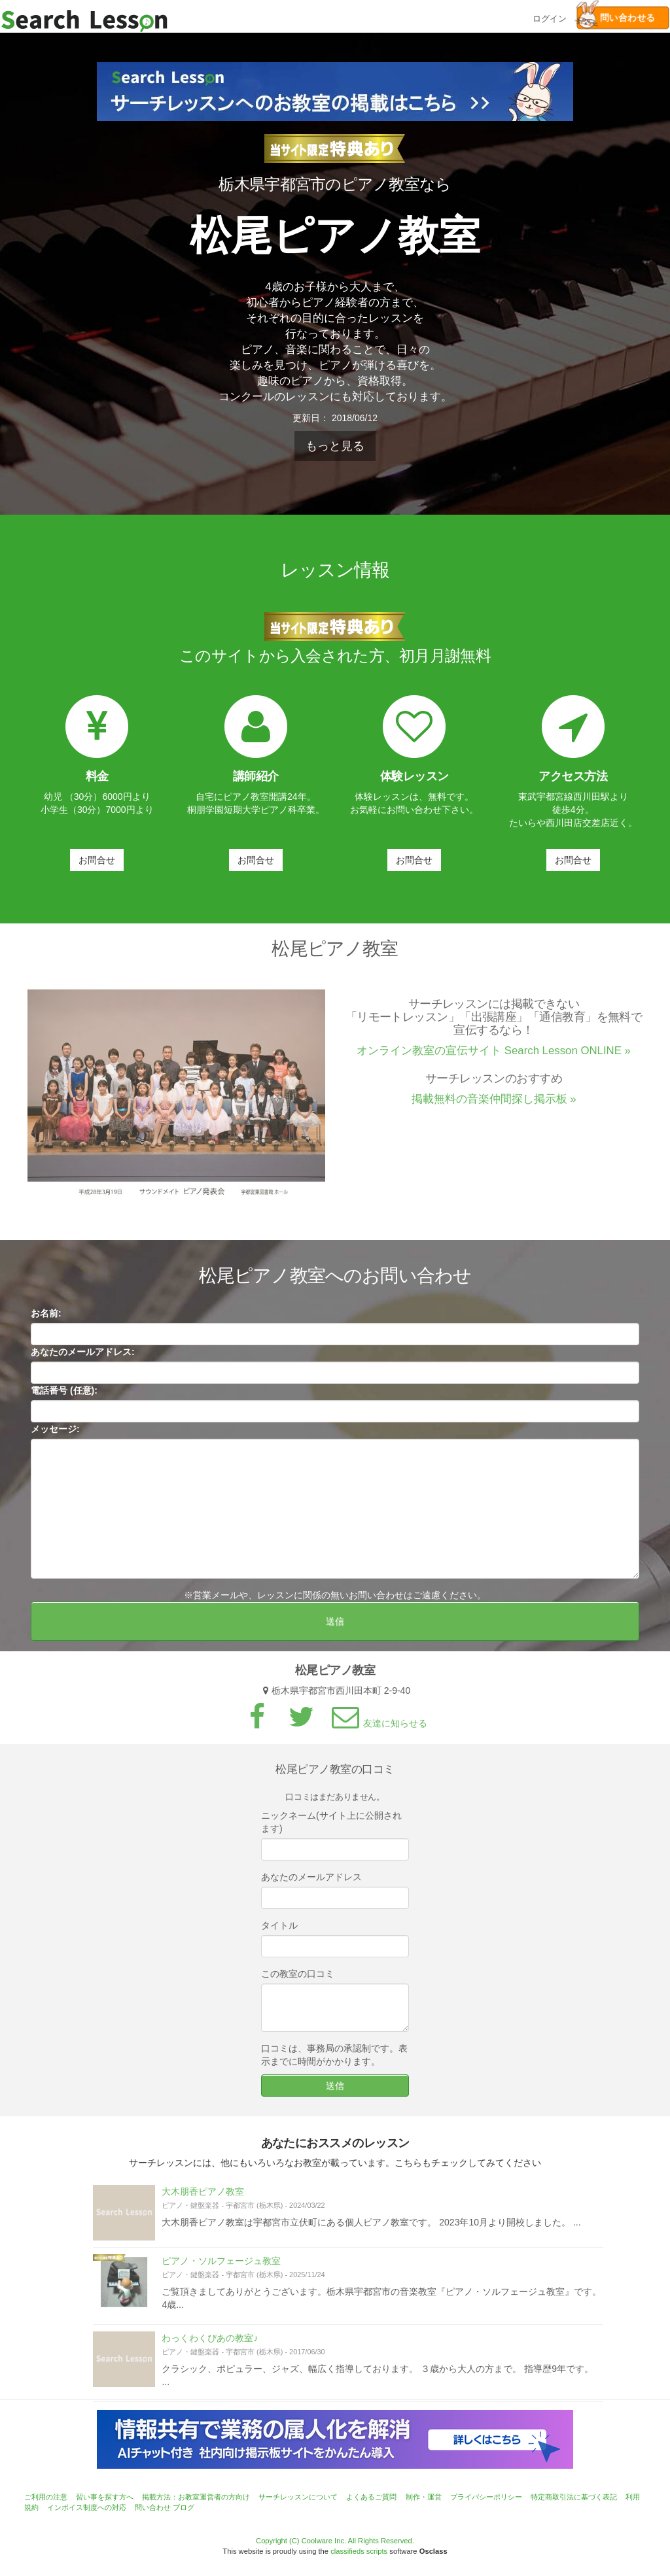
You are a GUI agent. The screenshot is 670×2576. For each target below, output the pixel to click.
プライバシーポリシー (486, 2497)
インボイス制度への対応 (86, 2507)
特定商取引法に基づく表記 (574, 2497)
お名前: (46, 1318)
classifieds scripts (358, 2551)
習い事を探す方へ (104, 2497)
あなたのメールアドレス (311, 1882)
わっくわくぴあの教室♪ (210, 2344)
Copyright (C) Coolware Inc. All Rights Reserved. (335, 2541)
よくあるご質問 (371, 2497)
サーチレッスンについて (298, 2497)
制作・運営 (424, 2497)
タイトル (279, 1930)
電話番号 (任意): (64, 1395)
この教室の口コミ (297, 1979)
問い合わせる (616, 18)
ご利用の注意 (45, 2497)
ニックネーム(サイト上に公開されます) (331, 1827)
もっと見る (335, 446)
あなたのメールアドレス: (83, 1357)
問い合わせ (153, 2507)
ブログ (183, 2507)
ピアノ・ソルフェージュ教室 (221, 2266)
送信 (335, 1626)
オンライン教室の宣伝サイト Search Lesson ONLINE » (494, 1056)
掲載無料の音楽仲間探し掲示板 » (494, 1104)
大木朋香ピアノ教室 (203, 2196)
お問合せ (97, 860)
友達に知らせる (377, 1728)
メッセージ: (55, 1434)
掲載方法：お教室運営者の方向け (196, 2497)
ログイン (550, 17)
